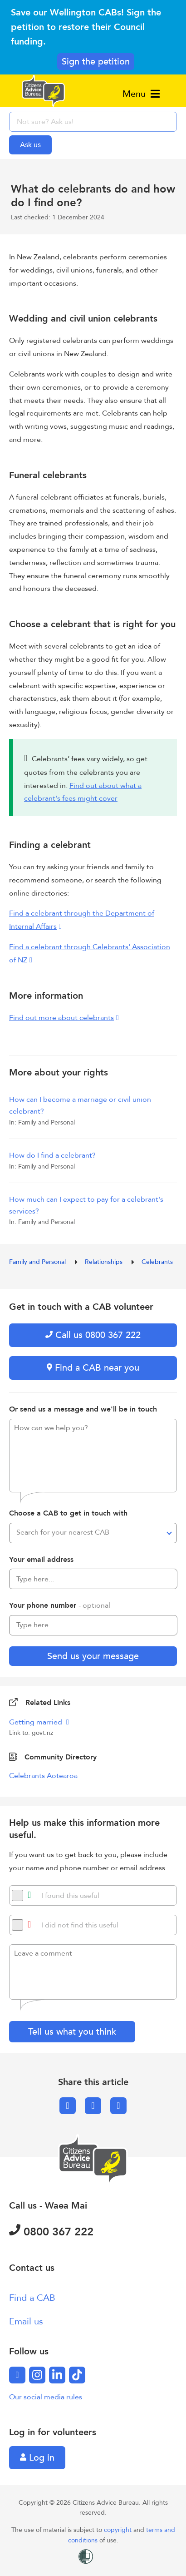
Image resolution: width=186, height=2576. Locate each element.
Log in (37, 2458)
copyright (118, 2530)
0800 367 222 (51, 2231)
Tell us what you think (72, 2032)
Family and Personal (38, 1262)
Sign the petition (96, 61)
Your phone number (59, 1605)
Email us (26, 2321)
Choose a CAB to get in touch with (68, 1513)
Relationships (104, 1262)
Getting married (36, 1722)
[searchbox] (93, 121)
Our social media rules (45, 2397)
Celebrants (157, 1262)
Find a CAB (32, 2298)
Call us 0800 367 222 (93, 1335)
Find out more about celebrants (61, 1018)
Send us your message (93, 1656)
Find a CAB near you (93, 1368)
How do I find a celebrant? (52, 1155)
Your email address (41, 1560)
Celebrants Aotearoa (43, 1776)
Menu (141, 94)
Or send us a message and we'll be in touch (83, 1409)
